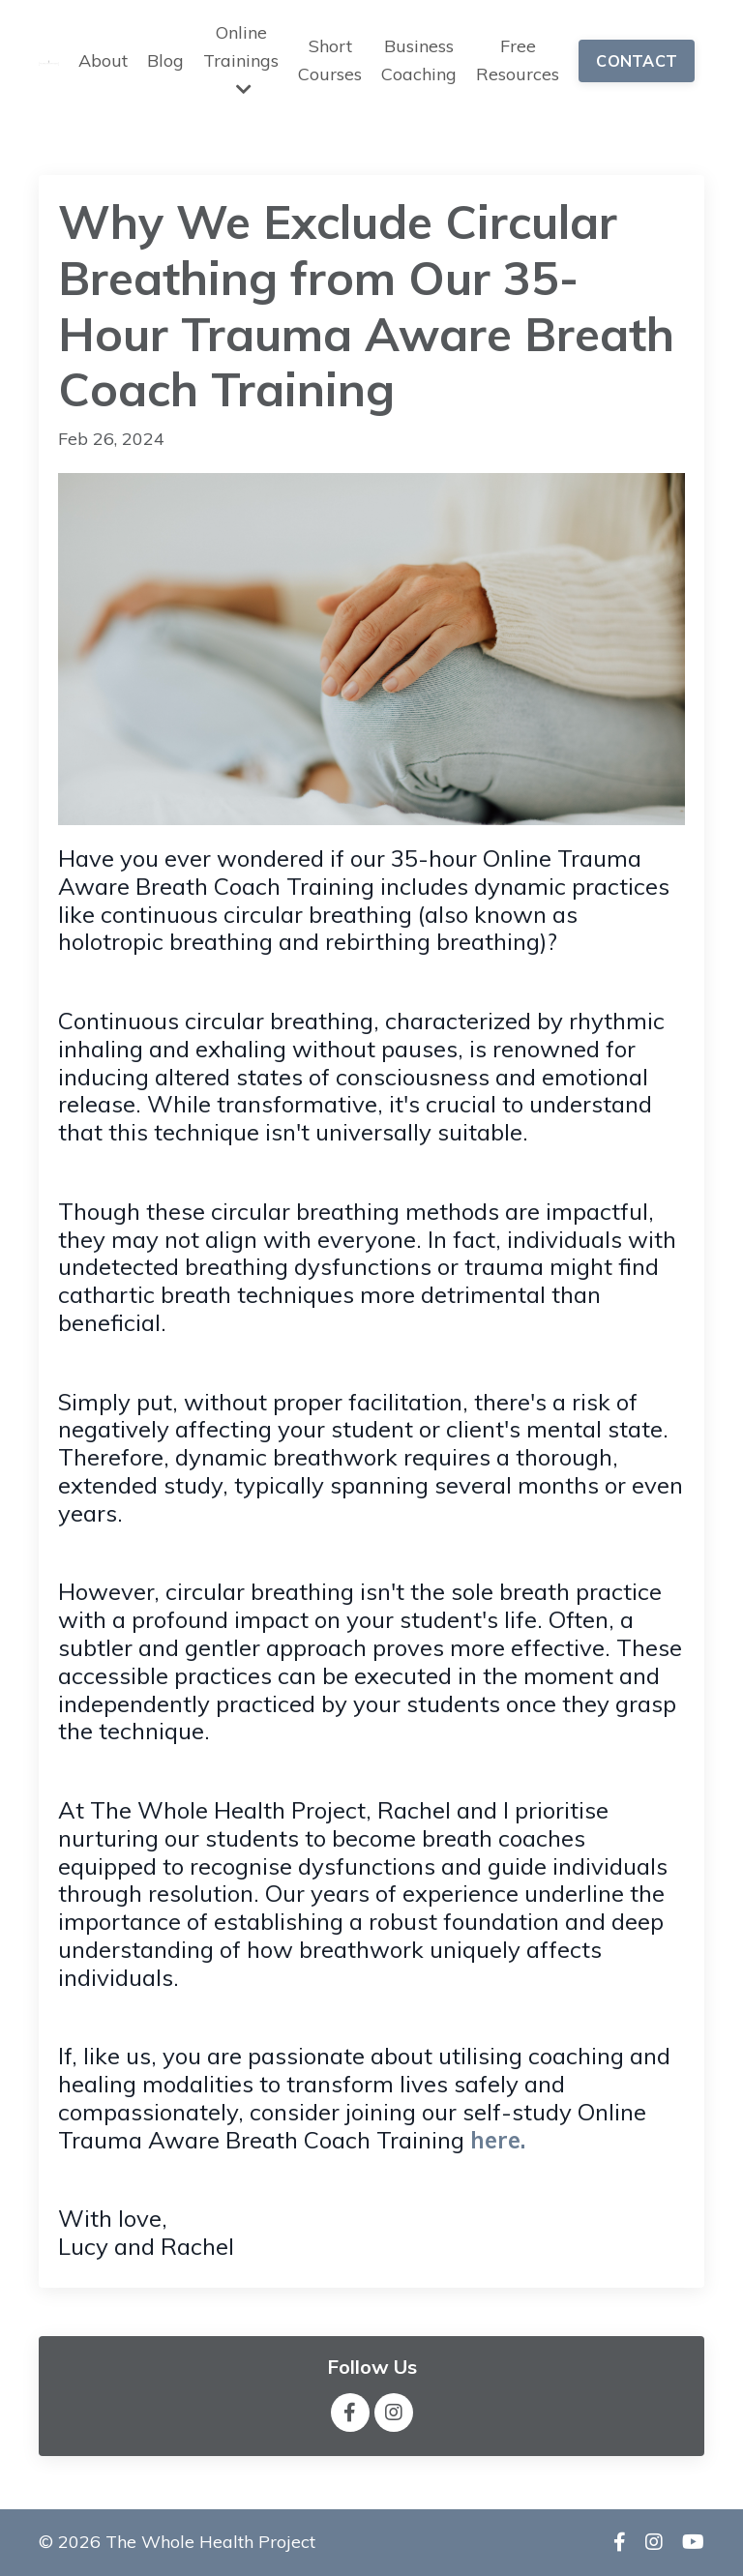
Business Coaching (419, 60)
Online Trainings (241, 59)
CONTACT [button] (636, 61)
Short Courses (330, 60)
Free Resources (517, 60)
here (495, 2139)
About (103, 60)
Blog (165, 60)
